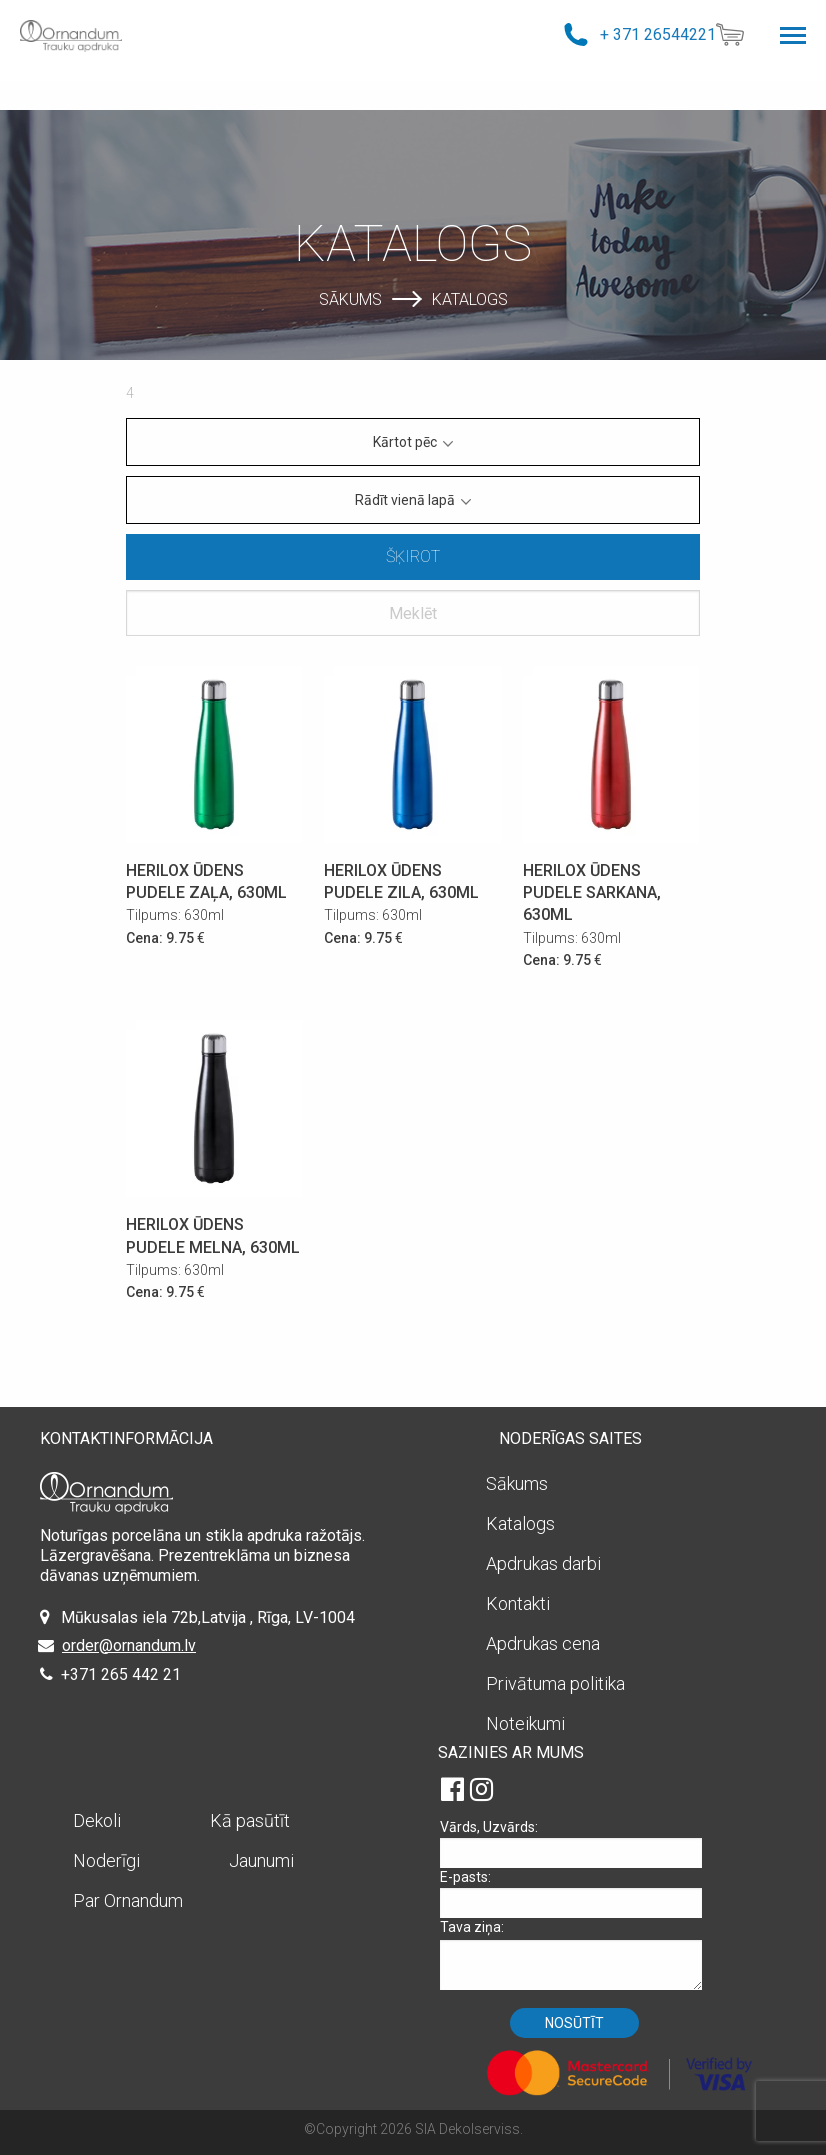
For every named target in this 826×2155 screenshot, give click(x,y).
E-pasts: (578, 1893)
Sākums (350, 298)
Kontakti (518, 1603)
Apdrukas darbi (543, 1563)
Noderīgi (106, 1860)
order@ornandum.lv (129, 1645)
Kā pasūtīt (250, 1820)
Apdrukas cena (543, 1643)
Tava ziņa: (578, 1954)
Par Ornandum (128, 1900)
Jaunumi (261, 1860)
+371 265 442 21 (121, 1674)
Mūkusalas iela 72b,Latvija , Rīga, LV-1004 (208, 1617)
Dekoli (97, 1820)
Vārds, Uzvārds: (578, 1843)
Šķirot (413, 556)
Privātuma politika (555, 1683)
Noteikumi (525, 1723)
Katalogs (470, 298)
